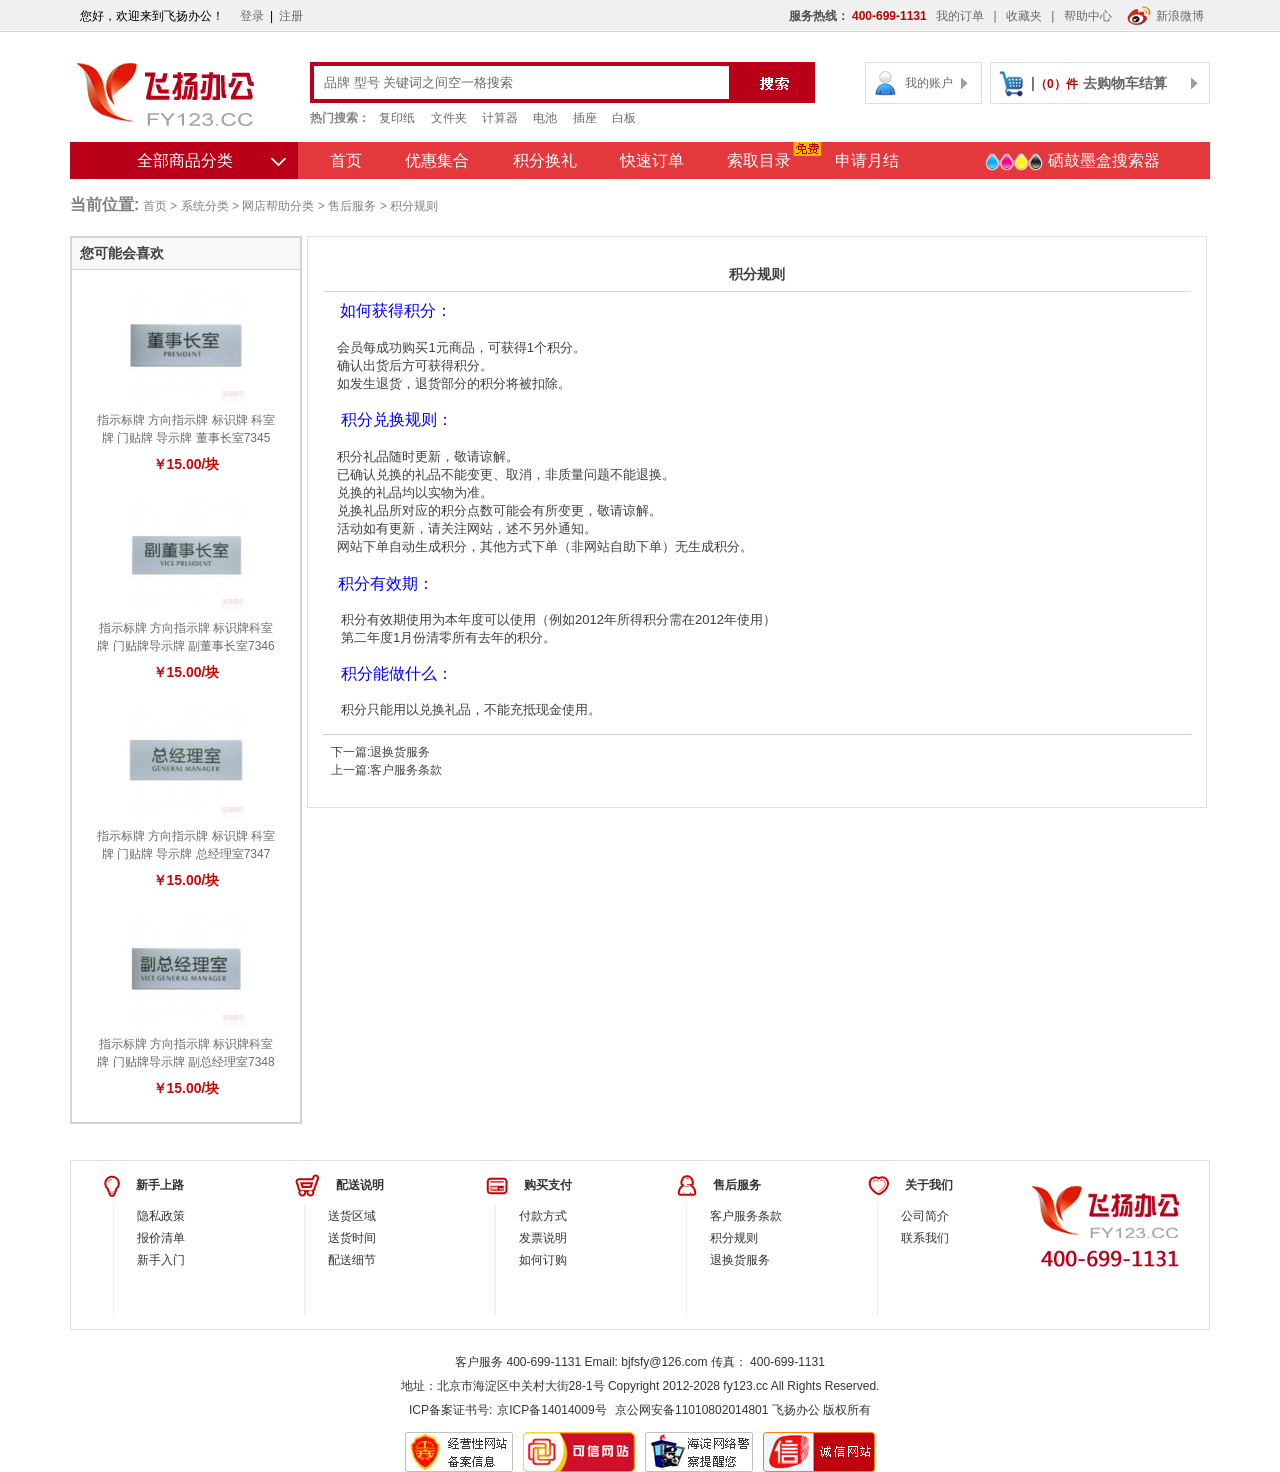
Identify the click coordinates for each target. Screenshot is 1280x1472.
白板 (624, 118)
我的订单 (960, 16)
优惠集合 (437, 160)
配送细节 (352, 1260)
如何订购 (543, 1260)
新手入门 (161, 1260)
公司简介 (925, 1216)
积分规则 (734, 1238)
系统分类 (205, 206)
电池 (545, 118)
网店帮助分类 (278, 206)
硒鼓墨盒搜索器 (1072, 162)
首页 (346, 160)
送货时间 (352, 1238)
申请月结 (867, 160)
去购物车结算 (1125, 83)
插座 (585, 118)
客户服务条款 (406, 770)
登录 (252, 16)
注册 (291, 16)
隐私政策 (161, 1216)
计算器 (500, 118)
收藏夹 (1024, 16)
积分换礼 (545, 160)
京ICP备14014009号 (551, 1410)
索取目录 (759, 160)
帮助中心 (1088, 16)
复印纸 (397, 118)
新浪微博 (1165, 16)
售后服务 (352, 206)
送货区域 (352, 1216)
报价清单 (161, 1238)
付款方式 (543, 1216)
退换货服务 (400, 752)
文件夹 (449, 118)
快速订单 (652, 160)
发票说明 (543, 1238)
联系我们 (925, 1238)
